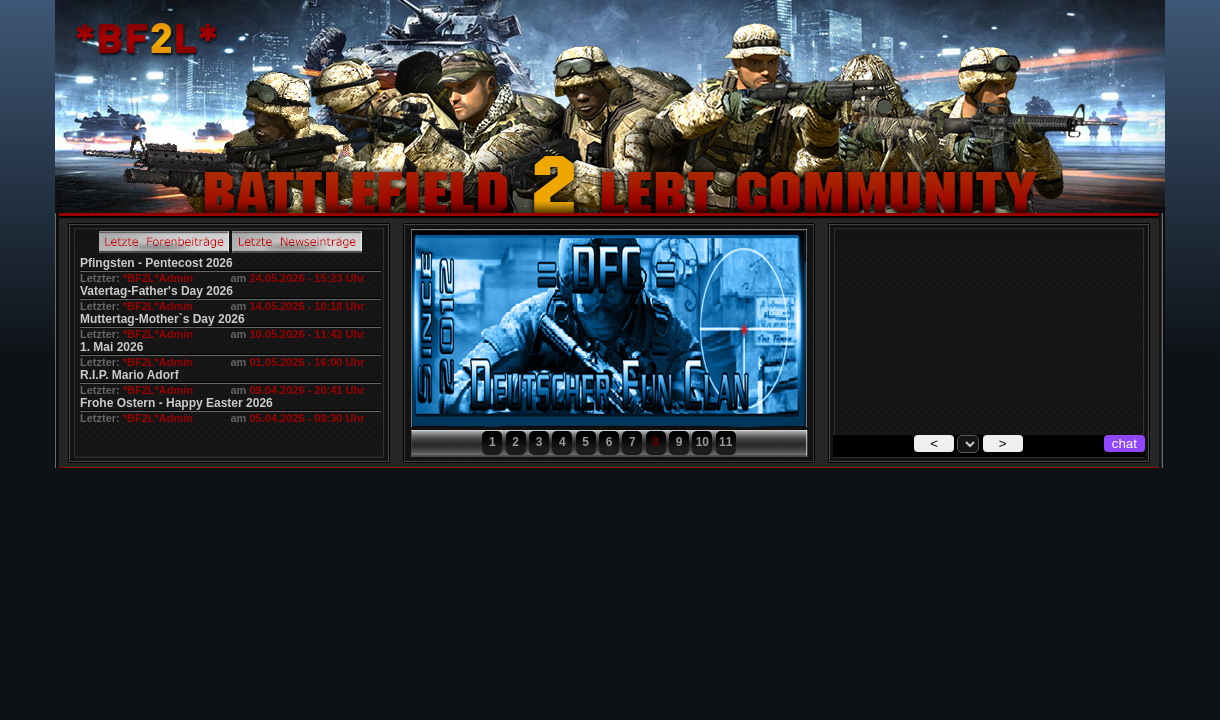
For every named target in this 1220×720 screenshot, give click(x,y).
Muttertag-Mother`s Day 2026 (162, 319)
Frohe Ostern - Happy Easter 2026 (176, 403)
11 (725, 442)
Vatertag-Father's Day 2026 (156, 291)
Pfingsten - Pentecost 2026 (156, 263)
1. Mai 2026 (111, 347)
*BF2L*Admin (158, 278)
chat (1124, 443)
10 (702, 442)
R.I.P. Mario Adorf (129, 375)
